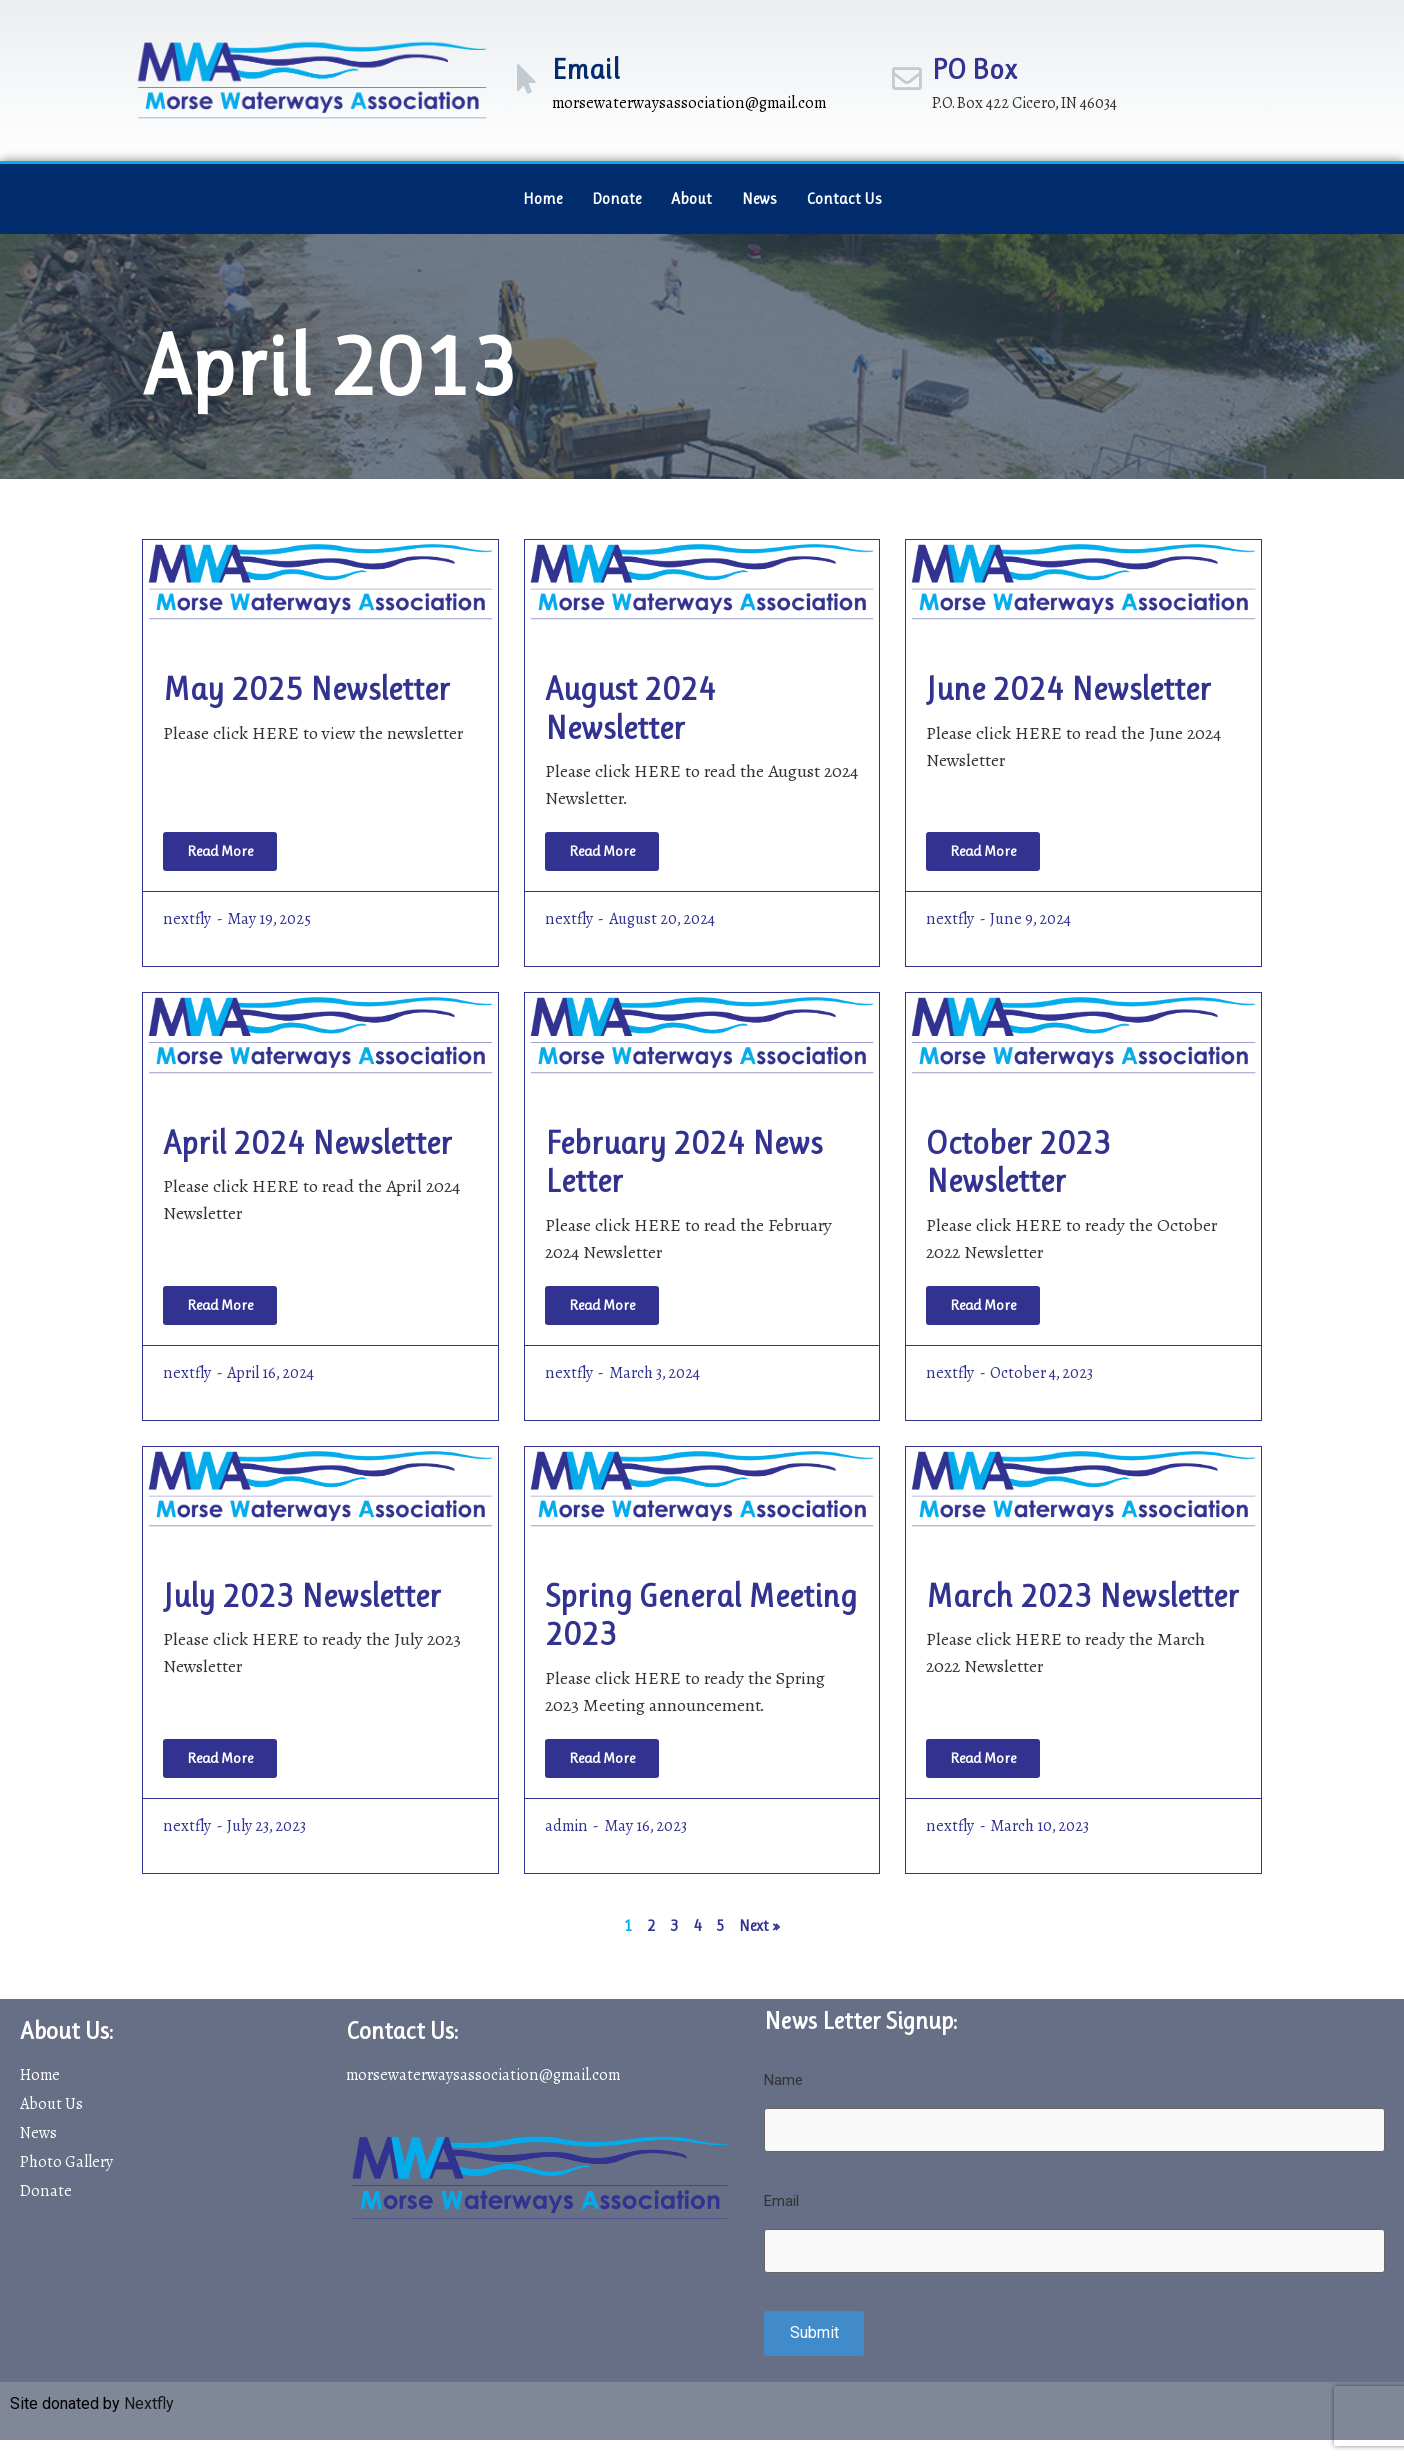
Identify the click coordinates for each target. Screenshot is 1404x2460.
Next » (759, 1925)
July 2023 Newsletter (302, 1596)
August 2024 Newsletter (630, 708)
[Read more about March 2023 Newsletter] (983, 1758)
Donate (616, 198)
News (759, 198)
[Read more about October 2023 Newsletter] (983, 1305)
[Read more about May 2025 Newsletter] (220, 851)
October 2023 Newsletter (1018, 1162)
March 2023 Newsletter (1082, 1596)
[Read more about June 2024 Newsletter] (983, 851)
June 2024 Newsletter (1068, 689)
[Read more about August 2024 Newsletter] (602, 851)
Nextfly (149, 2402)
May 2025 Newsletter (306, 689)
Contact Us (844, 198)
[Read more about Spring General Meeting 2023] (602, 1758)
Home (542, 198)
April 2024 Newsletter (307, 1143)
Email (586, 69)
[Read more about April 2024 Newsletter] (220, 1305)
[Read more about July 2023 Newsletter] (220, 1758)
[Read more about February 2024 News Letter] (602, 1305)
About (691, 198)
